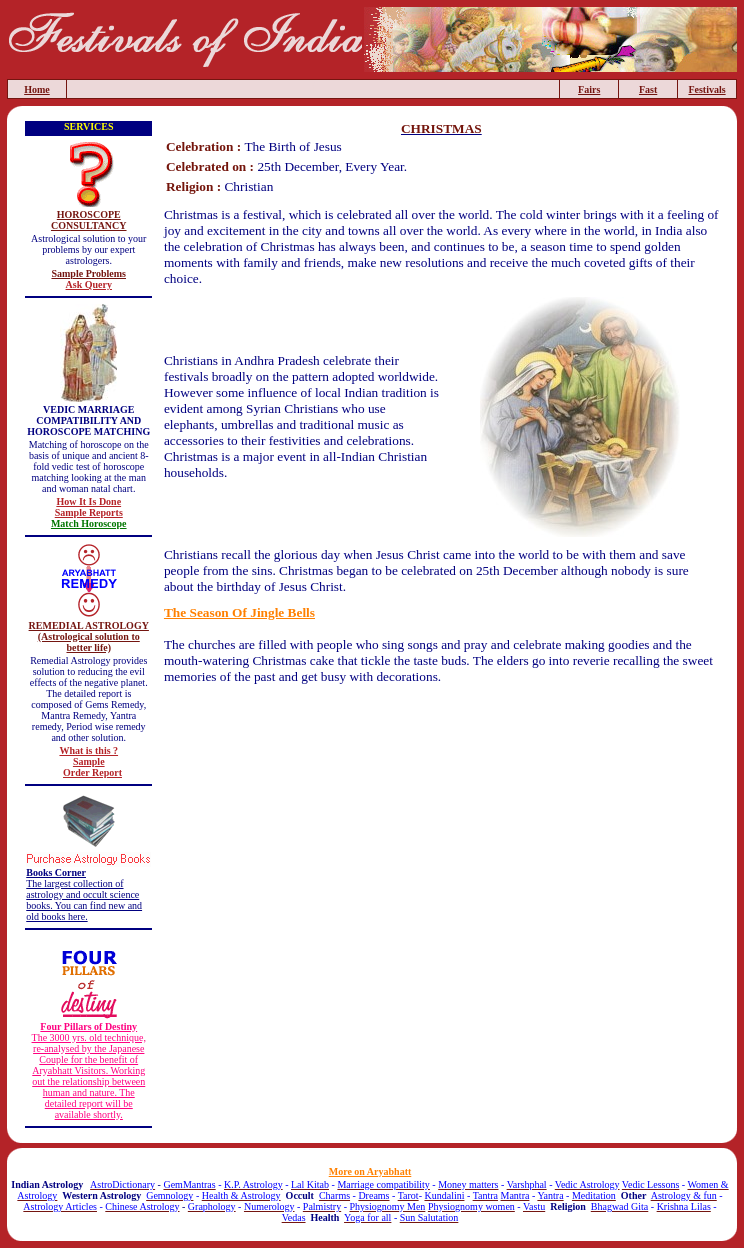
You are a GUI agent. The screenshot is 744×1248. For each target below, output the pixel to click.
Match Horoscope (89, 523)
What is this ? (88, 750)
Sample (89, 761)
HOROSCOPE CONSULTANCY (89, 220)
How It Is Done (88, 501)
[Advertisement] (441, 740)
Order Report (92, 772)
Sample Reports (89, 512)
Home (37, 89)
